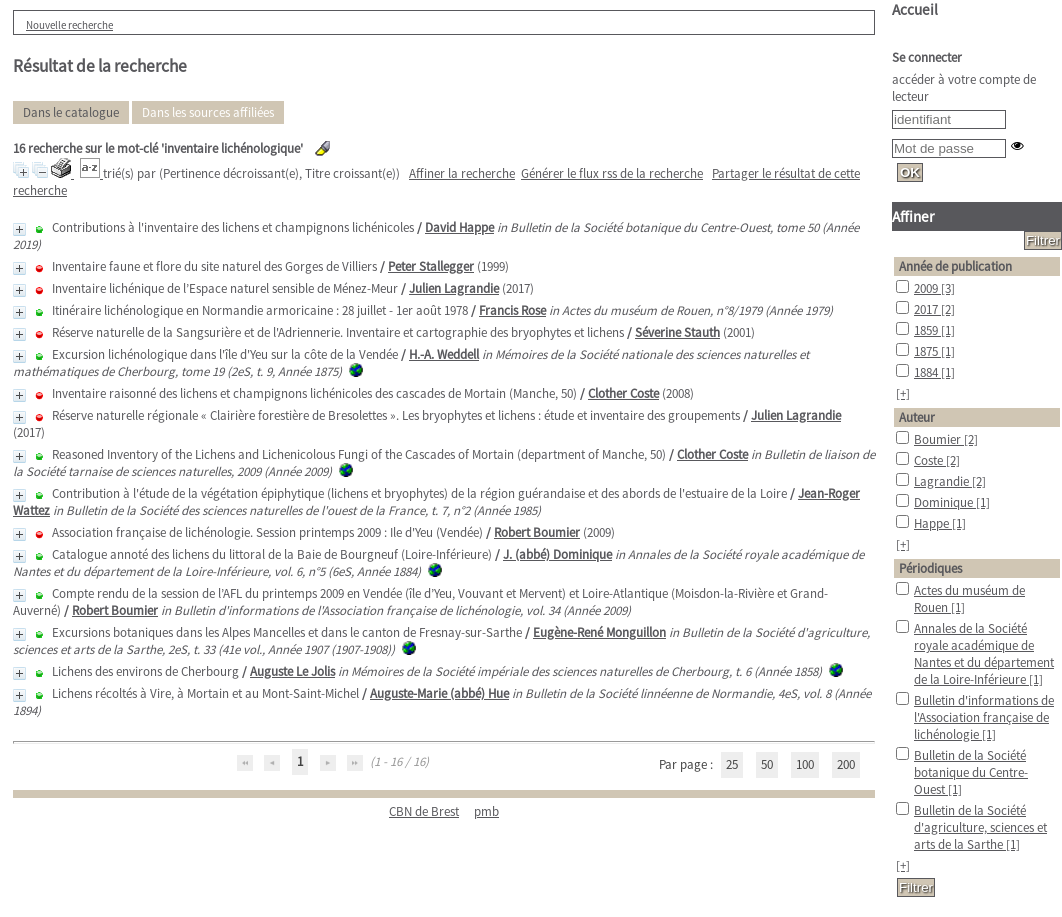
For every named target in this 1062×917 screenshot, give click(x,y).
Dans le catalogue (71, 112)
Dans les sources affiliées (208, 112)
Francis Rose (512, 310)
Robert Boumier (537, 532)
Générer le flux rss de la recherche (612, 173)
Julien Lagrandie (454, 288)
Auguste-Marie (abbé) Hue (439, 693)
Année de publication (955, 266)
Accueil (915, 9)
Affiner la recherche (462, 173)
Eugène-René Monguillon (599, 632)
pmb (486, 811)
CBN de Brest (424, 811)
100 (805, 764)
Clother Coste (623, 393)
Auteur (917, 417)
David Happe (459, 227)
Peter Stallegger (431, 266)
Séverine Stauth (677, 332)
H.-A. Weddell (444, 354)
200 (846, 764)
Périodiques (930, 568)
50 (767, 764)
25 (732, 764)
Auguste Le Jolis (292, 671)
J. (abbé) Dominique (557, 554)
